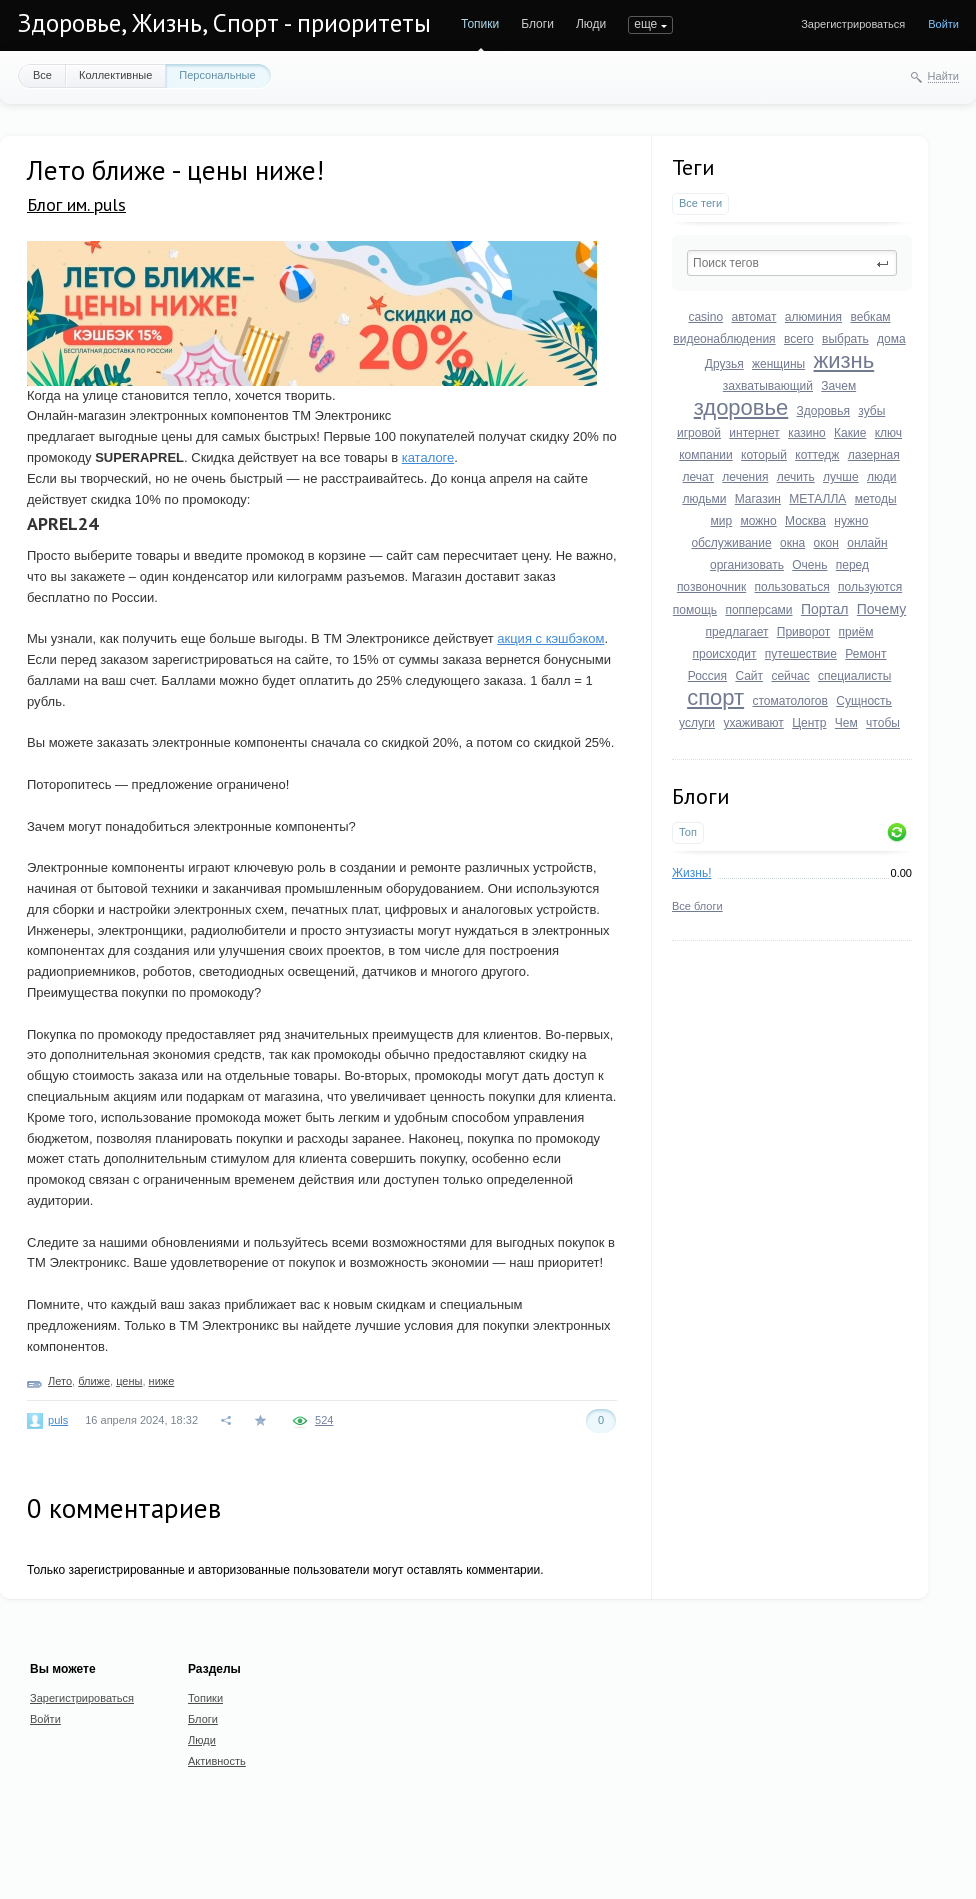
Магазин (758, 499)
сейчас (790, 676)
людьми (704, 499)
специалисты (854, 676)
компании (706, 455)
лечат (698, 477)
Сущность (864, 701)
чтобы (883, 723)
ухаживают (753, 723)
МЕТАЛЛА (817, 499)
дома (891, 339)
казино (807, 433)
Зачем (838, 386)
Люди (591, 24)
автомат (753, 317)
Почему (881, 609)
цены (129, 1381)
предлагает (737, 632)
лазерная (874, 455)
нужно (851, 521)
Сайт (749, 676)
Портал (825, 609)
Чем (846, 723)
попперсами (758, 610)
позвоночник (711, 587)
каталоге (428, 457)
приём (856, 632)
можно (759, 521)
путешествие (801, 654)
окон (826, 543)
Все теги (700, 203)
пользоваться (792, 587)
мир (722, 521)
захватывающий (768, 386)
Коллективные (115, 75)
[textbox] (792, 263)
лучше (841, 477)
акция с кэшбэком (550, 638)
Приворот (804, 632)
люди (881, 477)
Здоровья (823, 411)
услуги (697, 723)
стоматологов (789, 701)
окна (792, 543)
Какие (850, 433)
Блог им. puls (76, 204)
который (764, 455)
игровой (699, 433)
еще (645, 24)
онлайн (867, 543)
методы (876, 499)
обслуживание (731, 543)
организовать (747, 565)
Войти (943, 24)
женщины (778, 364)
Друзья (724, 364)
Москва (805, 521)
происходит (724, 654)
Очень (809, 565)
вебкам (870, 317)
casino (705, 317)
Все (42, 75)
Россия (707, 676)
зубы (871, 411)
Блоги (537, 24)
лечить (796, 477)
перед (852, 565)
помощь (695, 610)
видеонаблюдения (724, 339)
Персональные (217, 75)
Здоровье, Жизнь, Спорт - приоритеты (224, 23)
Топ (688, 832)
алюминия (813, 317)
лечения (745, 477)
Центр (809, 723)
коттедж (817, 455)
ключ (888, 433)
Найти (943, 76)
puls (58, 1420)
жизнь (844, 360)
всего (799, 339)
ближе (94, 1381)
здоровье (741, 407)
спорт (715, 697)
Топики (480, 24)
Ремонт (865, 654)
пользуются (870, 587)
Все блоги (697, 906)
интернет (754, 433)
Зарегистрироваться (853, 24)
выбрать (845, 339)
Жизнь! (692, 873)
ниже (162, 1381)
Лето (60, 1381)
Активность (217, 1761)
